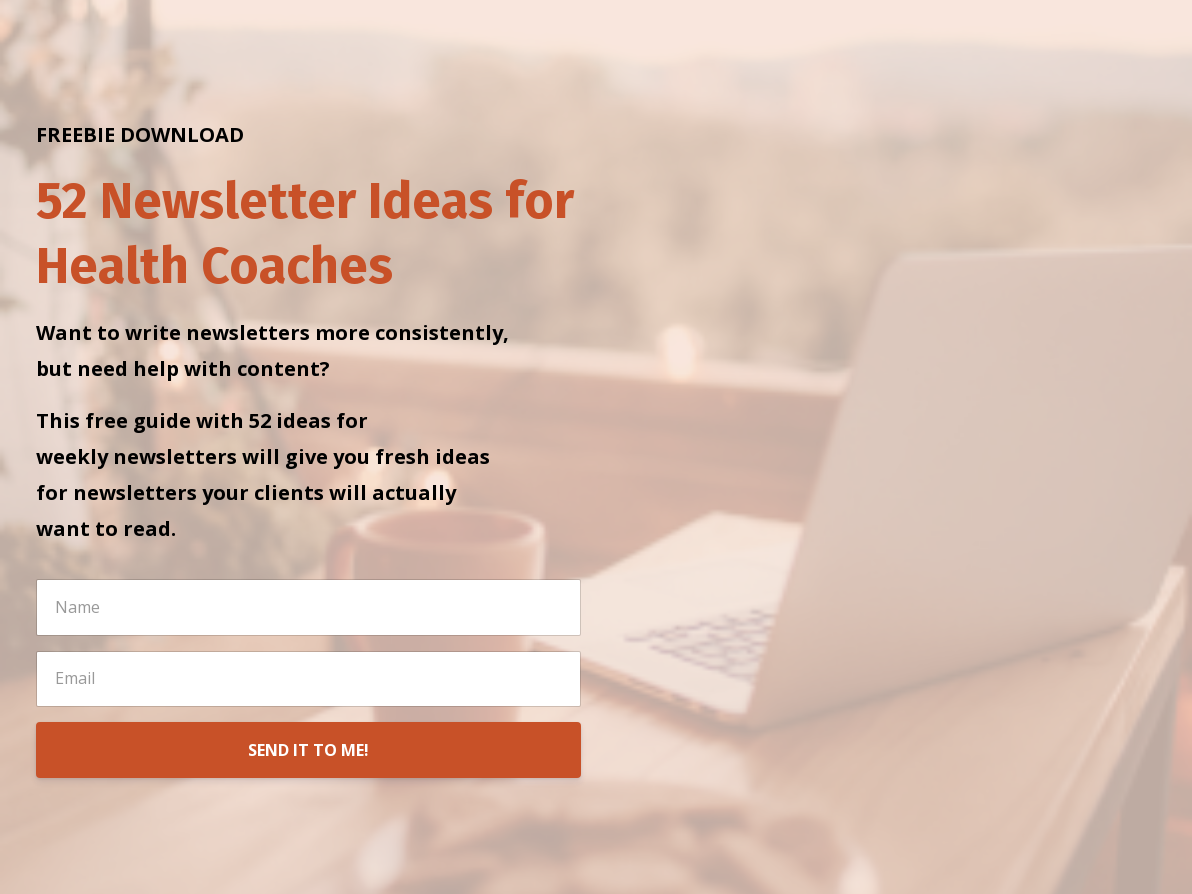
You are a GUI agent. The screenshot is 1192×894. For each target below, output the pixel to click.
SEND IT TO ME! (308, 750)
